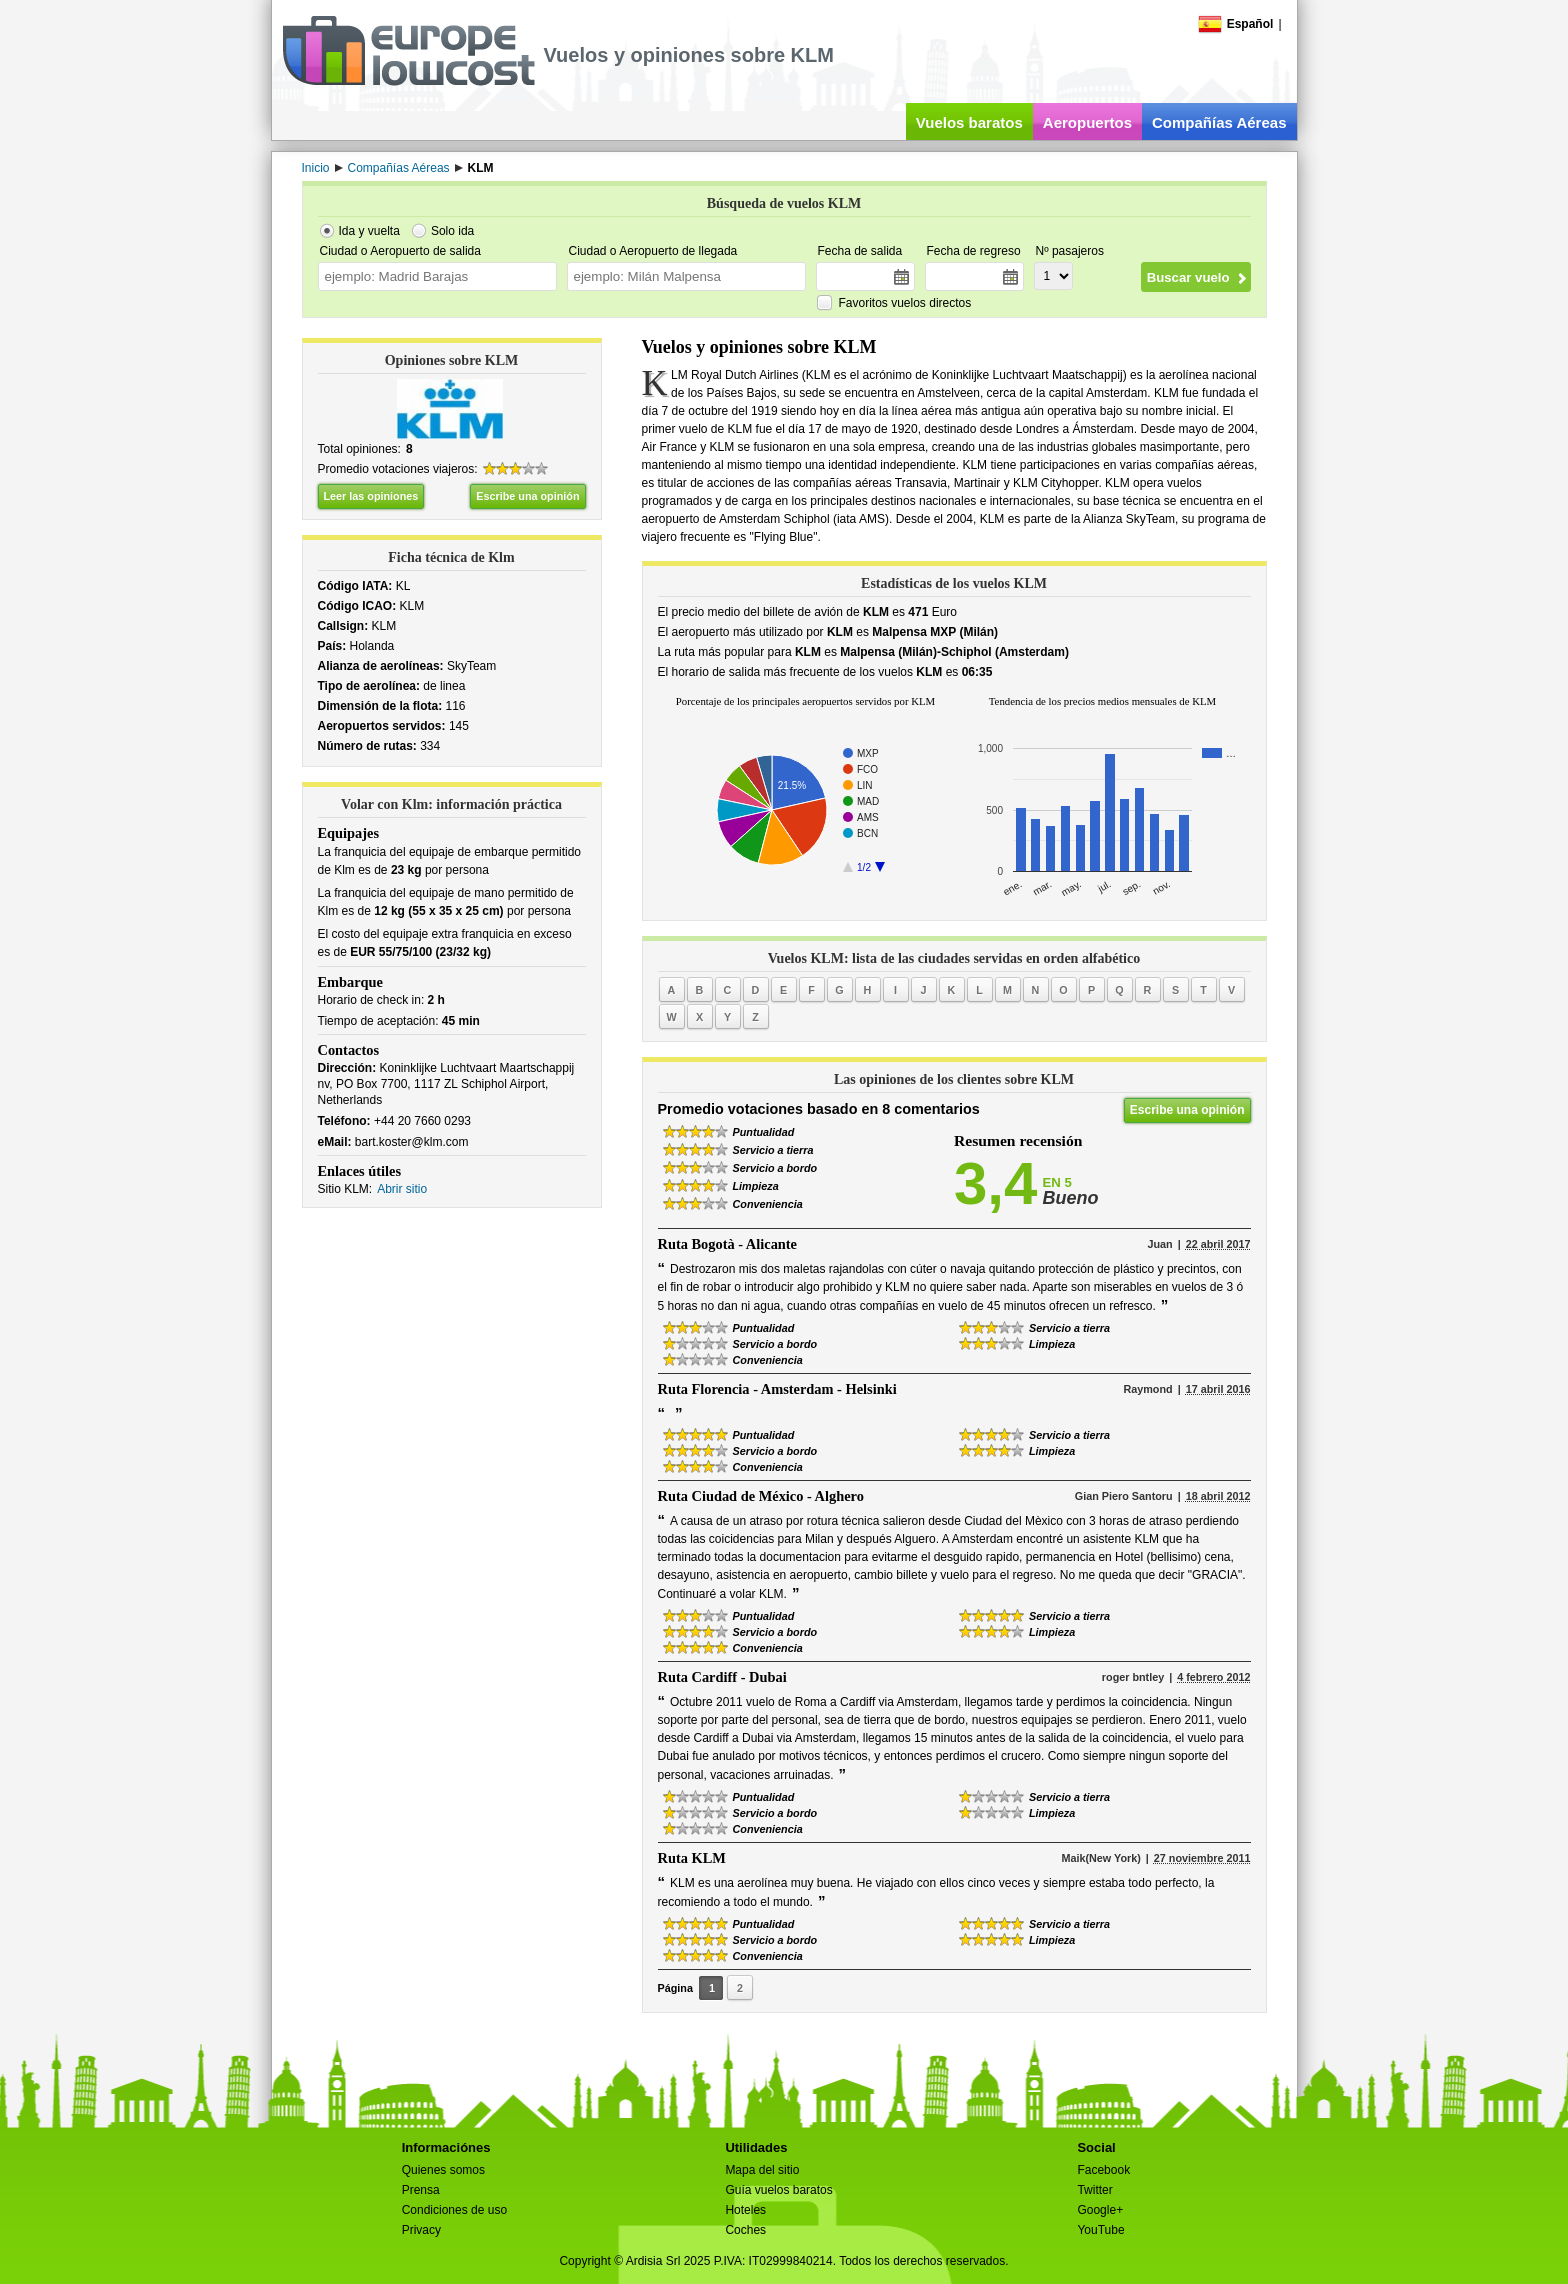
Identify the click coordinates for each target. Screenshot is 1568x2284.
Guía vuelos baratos (778, 2190)
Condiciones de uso (454, 2210)
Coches (745, 2230)
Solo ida (452, 231)
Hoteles (745, 2210)
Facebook (1103, 2170)
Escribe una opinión (527, 496)
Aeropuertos (1087, 122)
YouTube (1100, 2230)
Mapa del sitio (762, 2170)
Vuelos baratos (969, 122)
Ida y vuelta (369, 231)
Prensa (421, 2190)
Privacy (421, 2230)
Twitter (1094, 2190)
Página (675, 1988)
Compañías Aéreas (1219, 122)
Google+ (1100, 2210)
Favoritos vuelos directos (905, 303)
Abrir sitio (402, 1189)
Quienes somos (443, 2170)
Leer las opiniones (371, 496)
